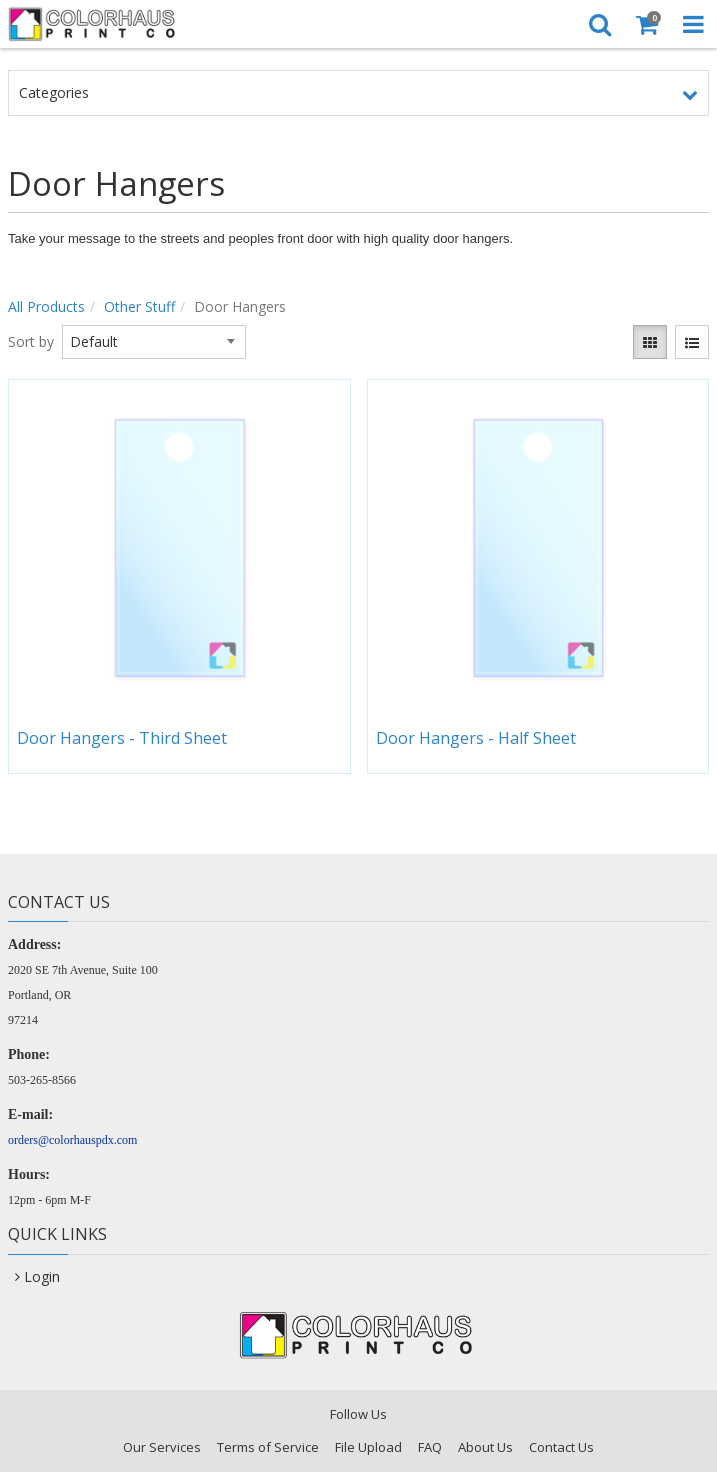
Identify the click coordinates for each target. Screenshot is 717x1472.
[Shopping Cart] (646, 24)
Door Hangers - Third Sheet (122, 738)
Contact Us (561, 1447)
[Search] (599, 24)
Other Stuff (139, 306)
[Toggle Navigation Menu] (693, 24)
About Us (485, 1447)
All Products (46, 306)
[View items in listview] (692, 342)
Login (42, 1276)
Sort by (31, 341)
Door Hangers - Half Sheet (476, 738)
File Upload (368, 1447)
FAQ (430, 1447)
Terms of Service (268, 1447)
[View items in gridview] (650, 342)
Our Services (162, 1447)
